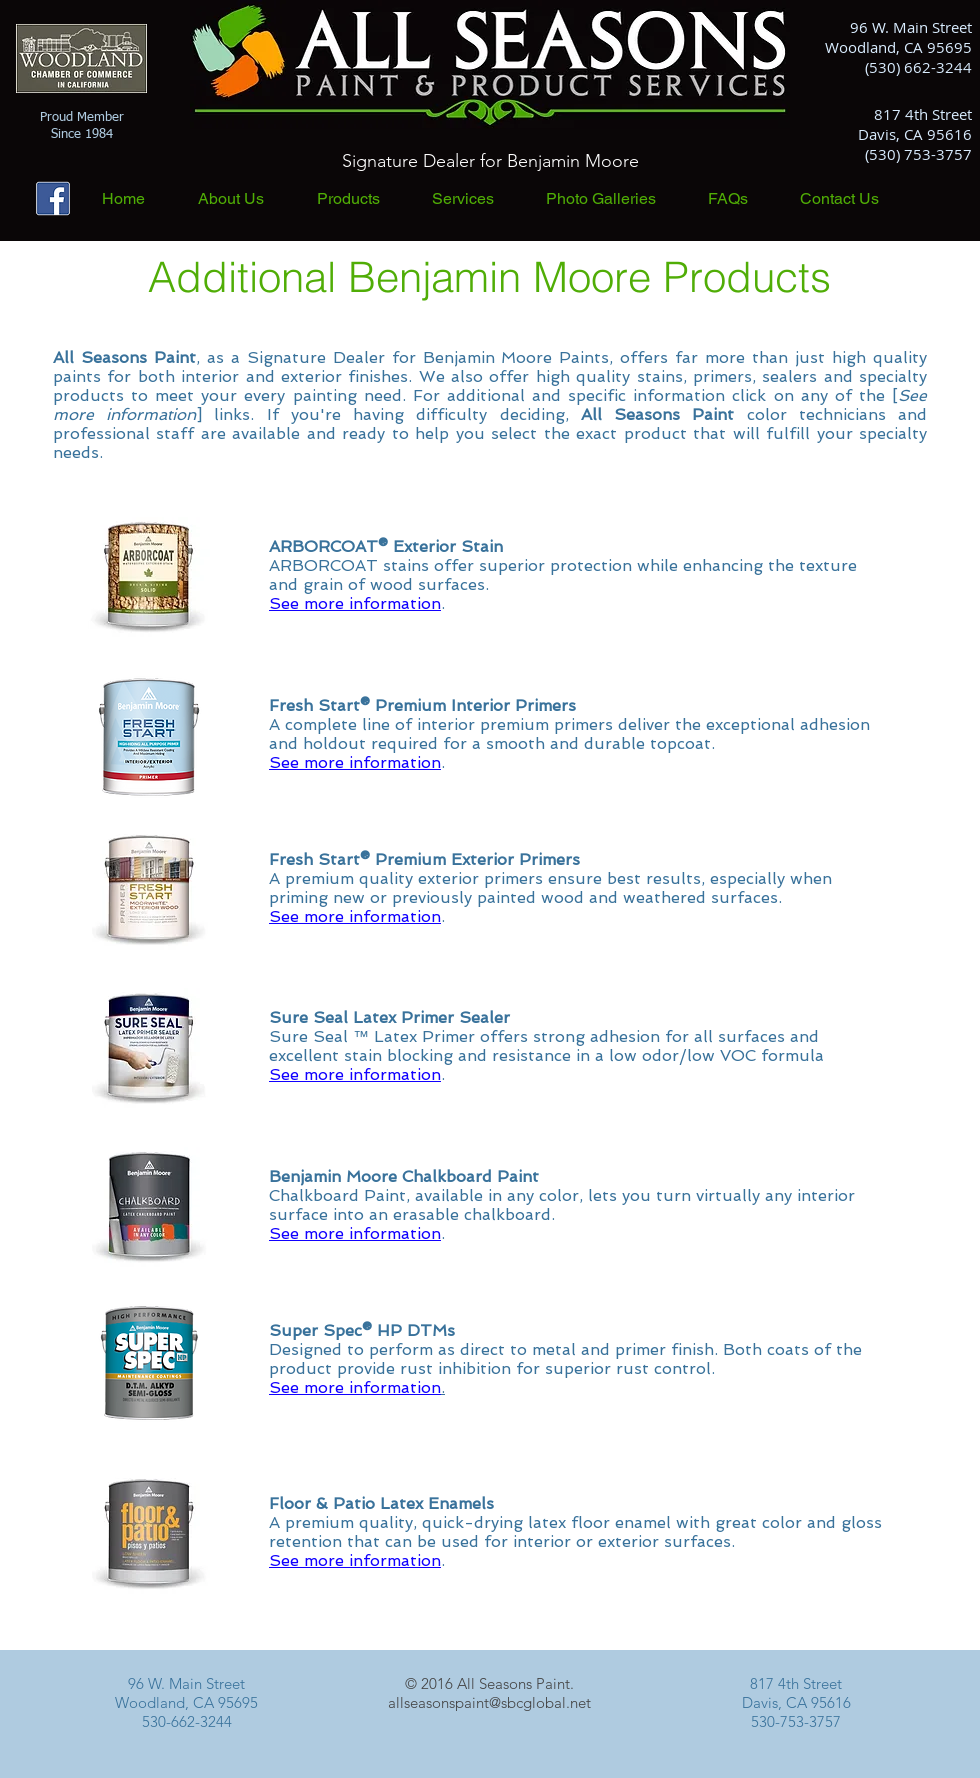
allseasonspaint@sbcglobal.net (489, 1702)
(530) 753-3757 (918, 154)
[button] (364, 198)
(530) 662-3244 (918, 67)
